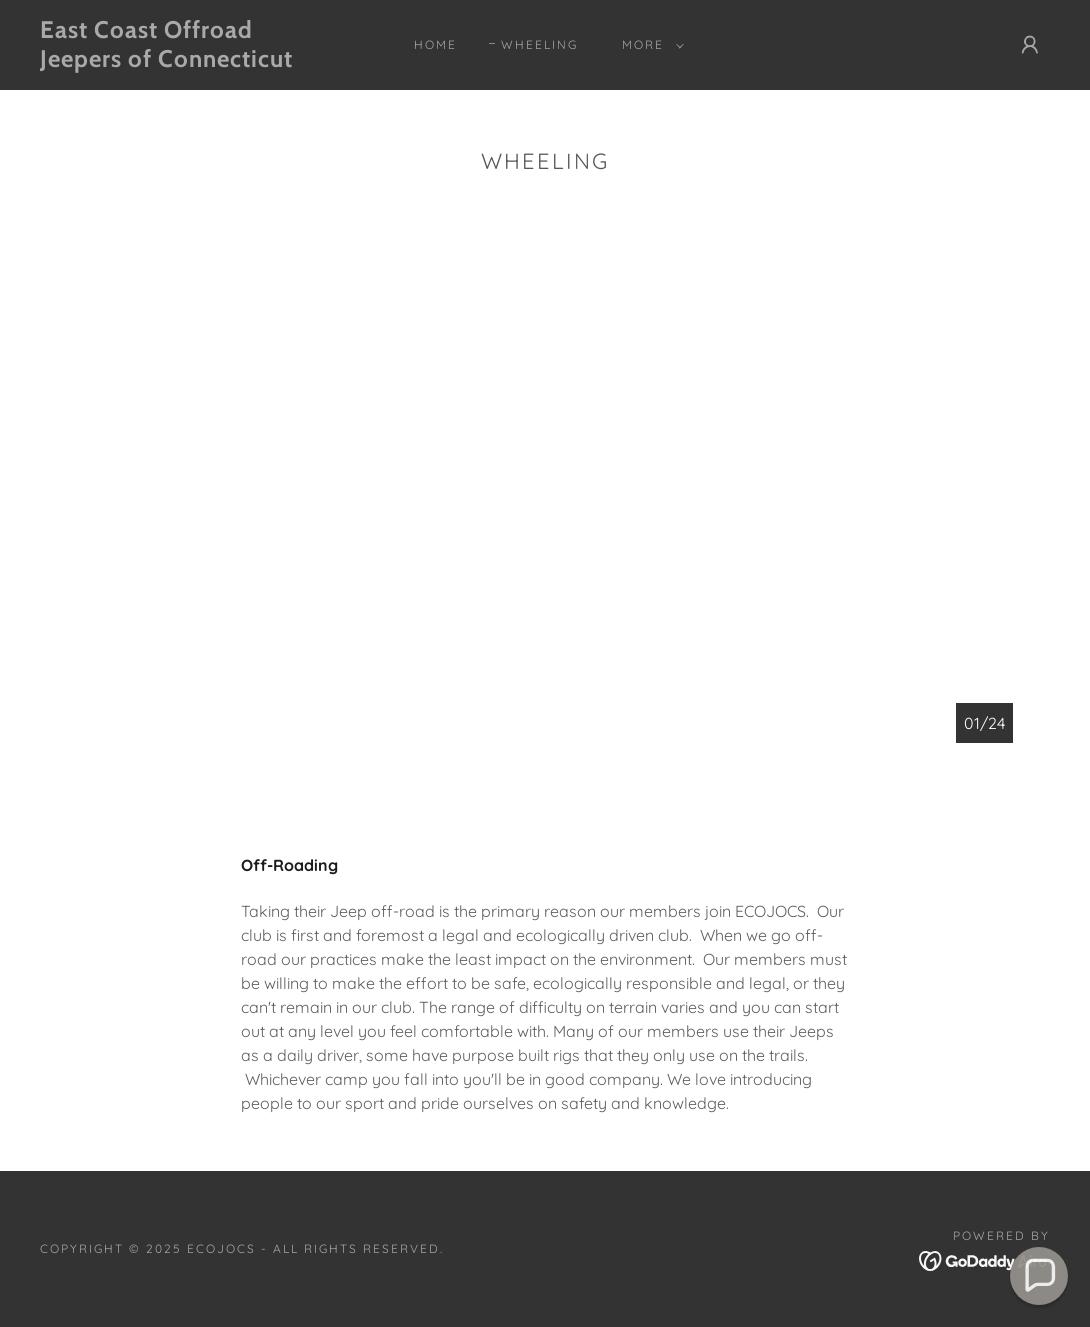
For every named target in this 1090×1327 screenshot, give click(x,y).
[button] (649, 45)
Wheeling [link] (539, 44)
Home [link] (435, 44)
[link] (175, 61)
